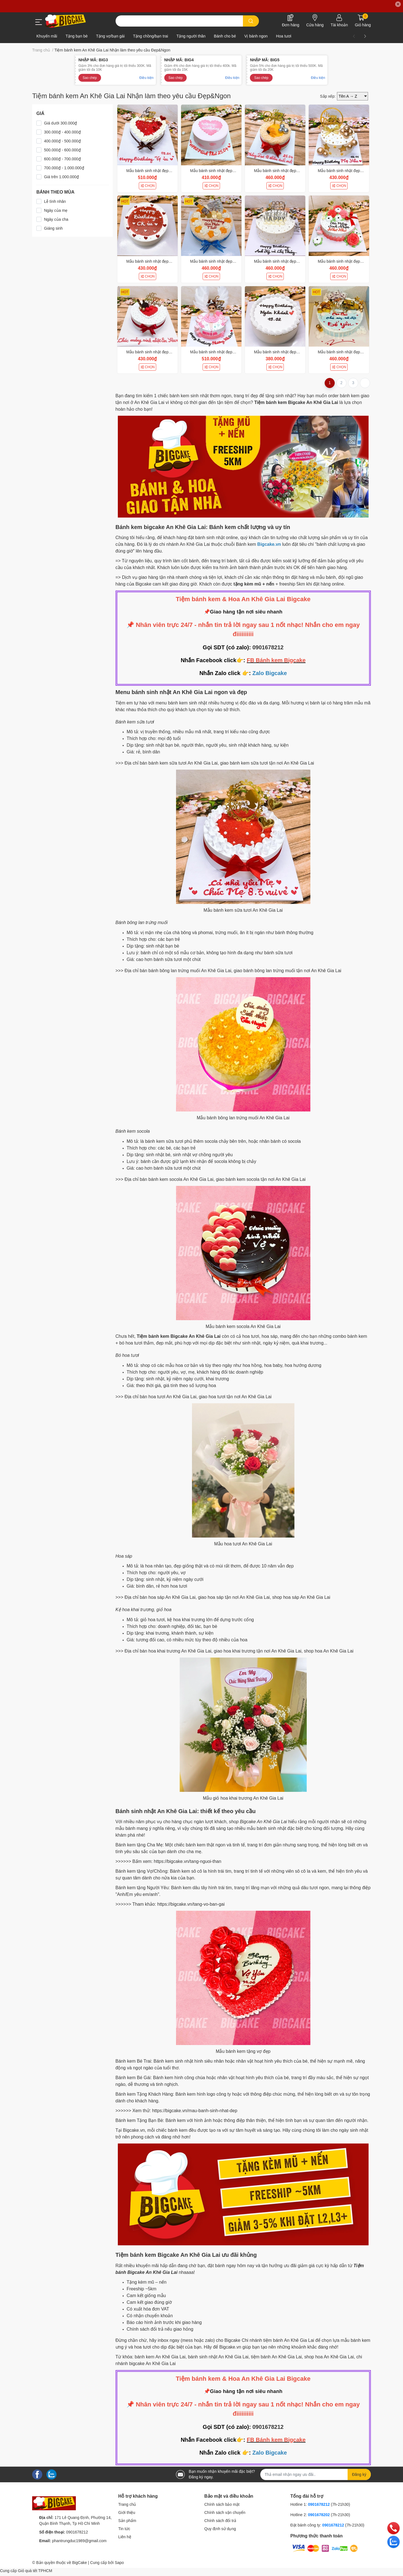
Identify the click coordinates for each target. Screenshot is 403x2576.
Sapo (119, 2562)
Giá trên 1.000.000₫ (61, 177)
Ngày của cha (56, 219)
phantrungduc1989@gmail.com (79, 2541)
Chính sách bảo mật (222, 2504)
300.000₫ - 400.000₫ (62, 132)
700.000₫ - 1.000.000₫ (64, 168)
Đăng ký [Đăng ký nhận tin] (359, 2474)
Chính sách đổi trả (220, 2520)
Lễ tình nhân (55, 201)
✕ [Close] (398, 4)
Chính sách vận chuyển (224, 2512)
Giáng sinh (53, 228)
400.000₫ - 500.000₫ (62, 141)
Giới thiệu (126, 2512)
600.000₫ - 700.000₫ (62, 159)
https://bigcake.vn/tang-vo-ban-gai (191, 1904)
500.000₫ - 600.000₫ (62, 150)
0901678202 (319, 2514)
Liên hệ (124, 2537)
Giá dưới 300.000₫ (60, 123)
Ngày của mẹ (55, 210)
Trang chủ (127, 2504)
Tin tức (124, 2528)
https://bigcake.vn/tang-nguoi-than (187, 1861)
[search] (251, 21)
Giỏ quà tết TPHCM (35, 2570)
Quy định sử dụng (220, 2528)
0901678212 (267, 647)
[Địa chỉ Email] (315, 2474)
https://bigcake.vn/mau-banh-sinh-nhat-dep (194, 2110)
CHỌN (147, 185)
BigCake (79, 2562)
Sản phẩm (127, 2520)
